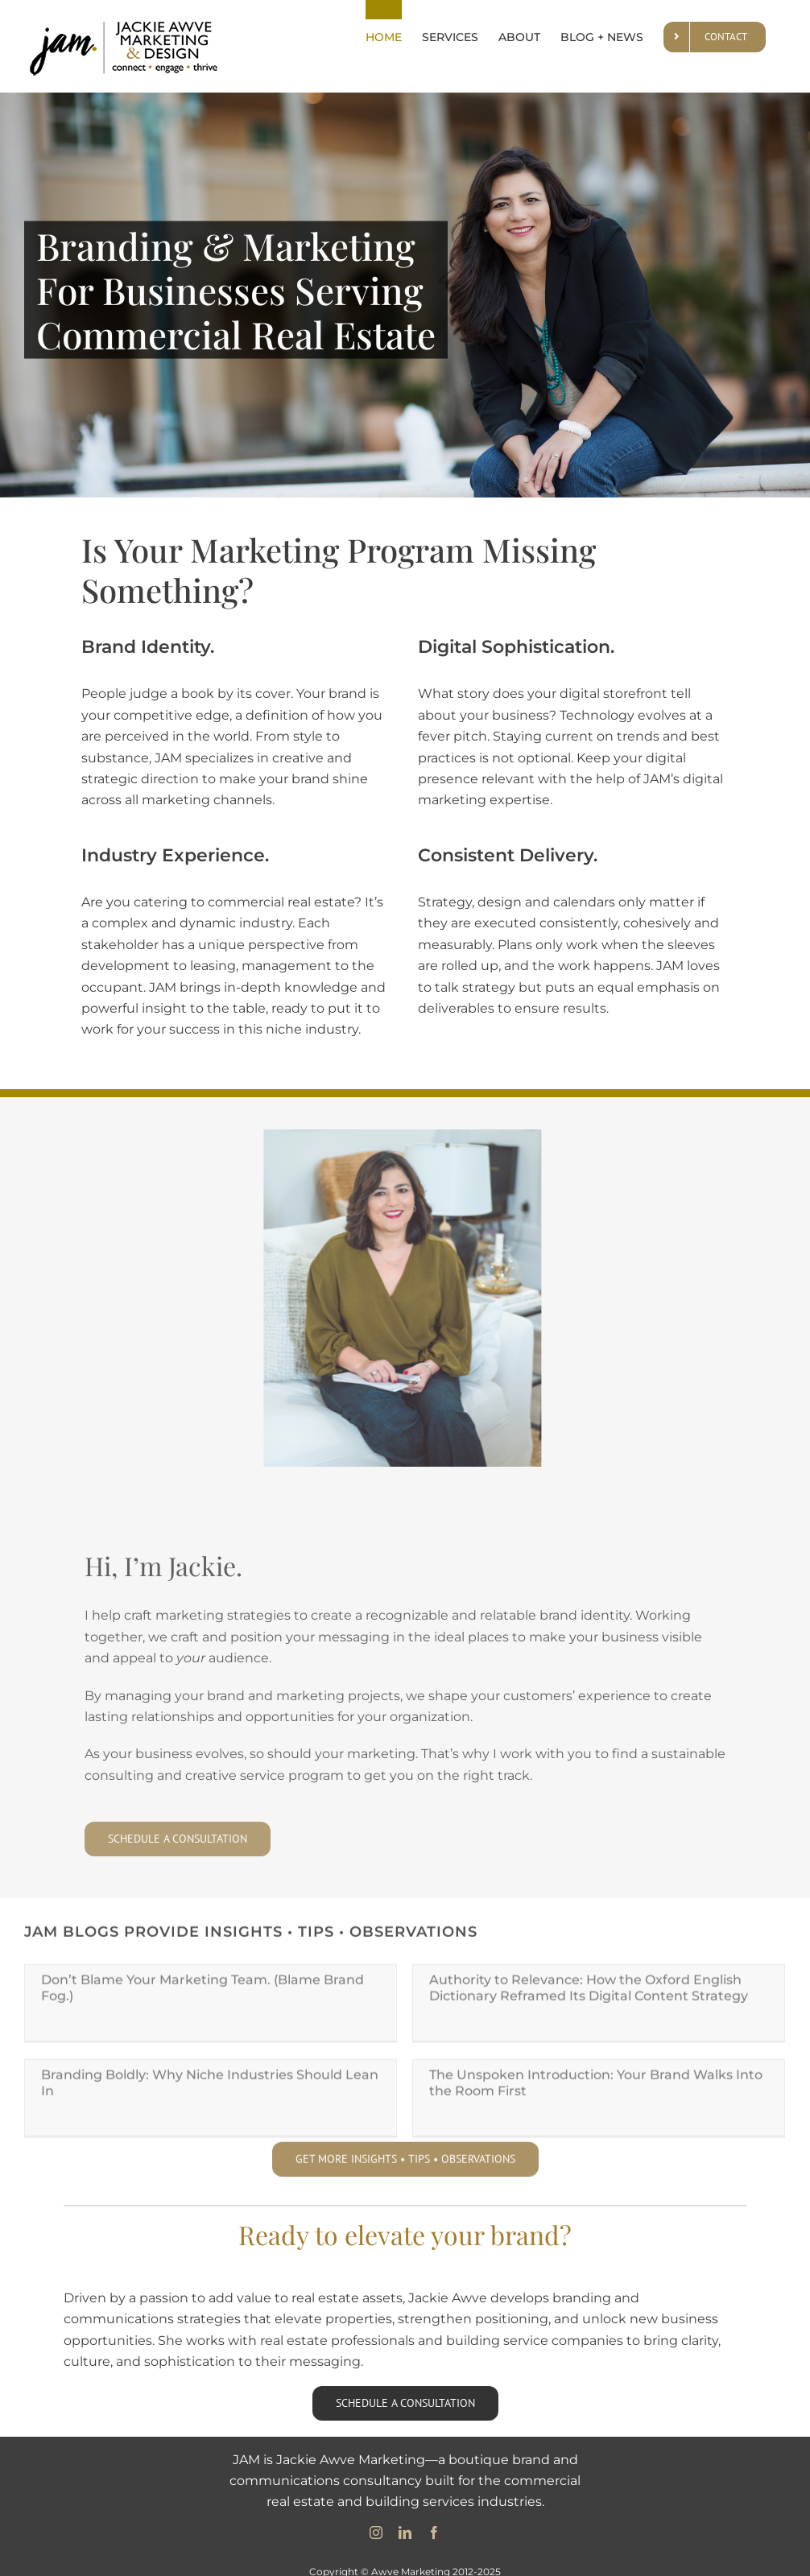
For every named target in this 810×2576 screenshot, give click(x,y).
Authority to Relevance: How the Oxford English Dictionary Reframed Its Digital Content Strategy (578, 1992)
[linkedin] (405, 2523)
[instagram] (376, 2523)
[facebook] (434, 2523)
